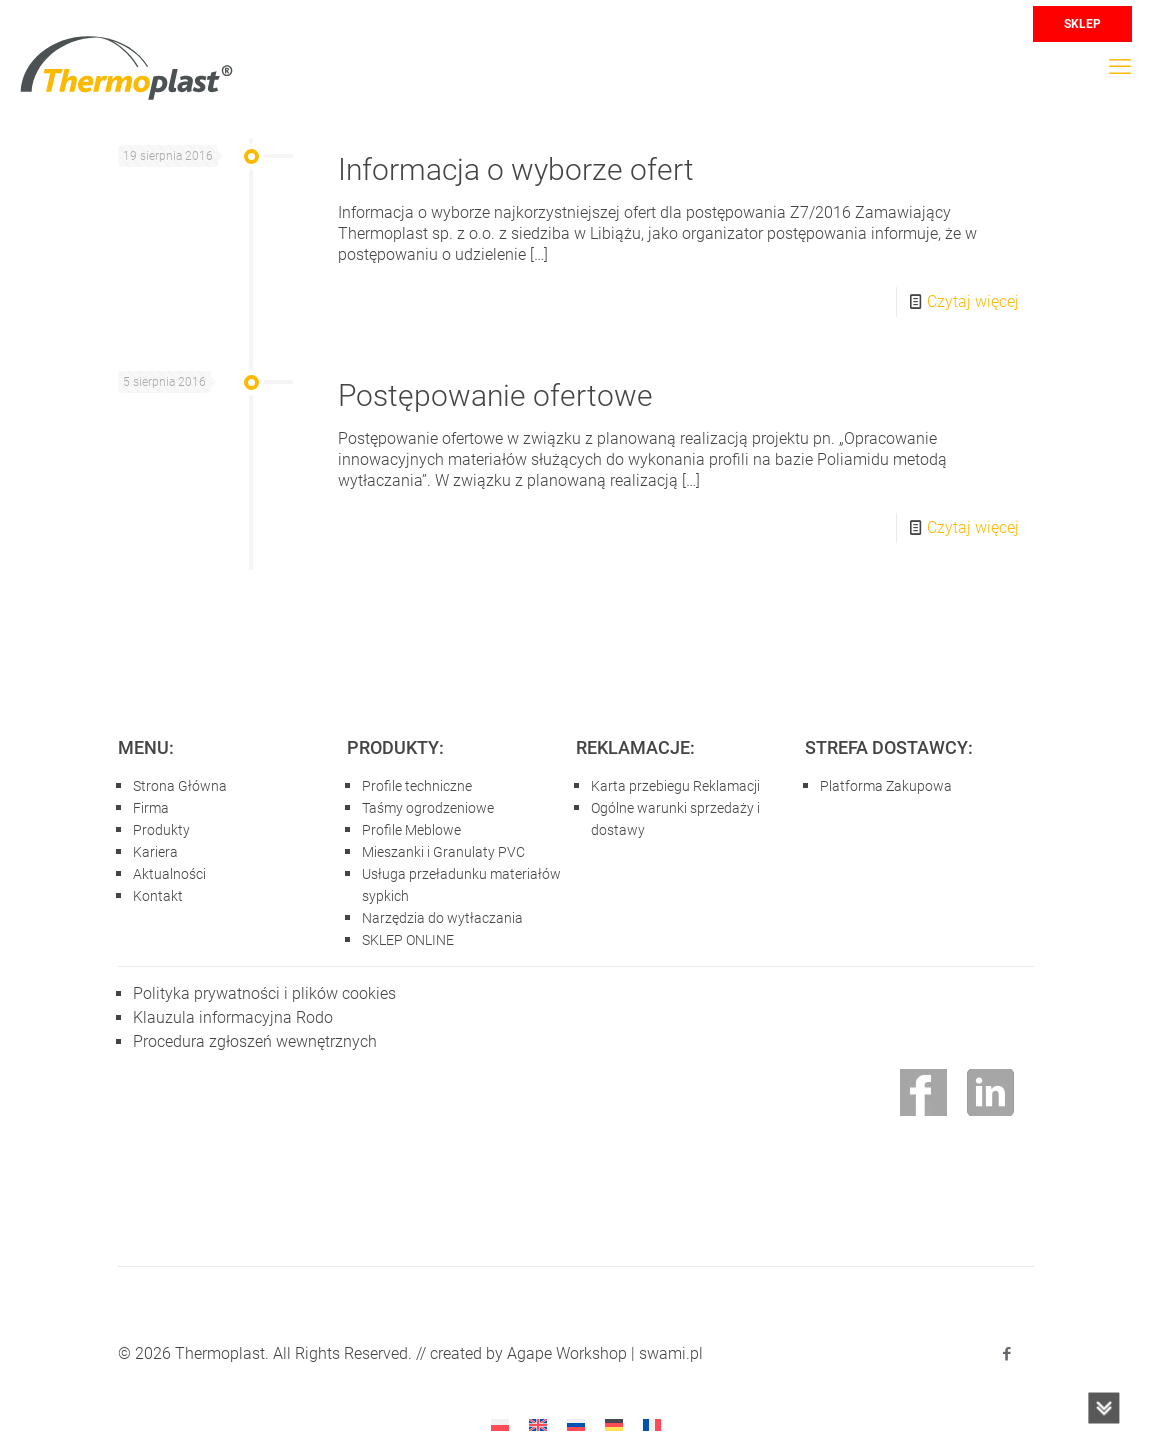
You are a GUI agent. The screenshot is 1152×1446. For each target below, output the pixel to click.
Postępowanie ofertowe (495, 395)
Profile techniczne (417, 786)
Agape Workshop (567, 1353)
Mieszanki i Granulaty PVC (443, 852)
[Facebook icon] (1006, 1354)
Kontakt (158, 896)
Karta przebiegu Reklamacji (675, 786)
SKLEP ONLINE (408, 940)
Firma (151, 808)
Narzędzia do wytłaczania (442, 918)
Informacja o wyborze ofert (516, 169)
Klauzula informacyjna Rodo (233, 1017)
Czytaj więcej (973, 301)
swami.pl (671, 1353)
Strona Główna (180, 786)
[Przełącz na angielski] (538, 1424)
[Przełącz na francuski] (652, 1424)
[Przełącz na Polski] (500, 1424)
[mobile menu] (1120, 67)
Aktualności (169, 874)
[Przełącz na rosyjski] (576, 1424)
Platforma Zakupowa (886, 786)
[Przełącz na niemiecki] (614, 1424)
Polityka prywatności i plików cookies (264, 993)
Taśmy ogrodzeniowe (428, 808)
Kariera (155, 852)
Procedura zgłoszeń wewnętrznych (255, 1041)
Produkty (161, 830)
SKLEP (1082, 24)
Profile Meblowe (411, 830)
